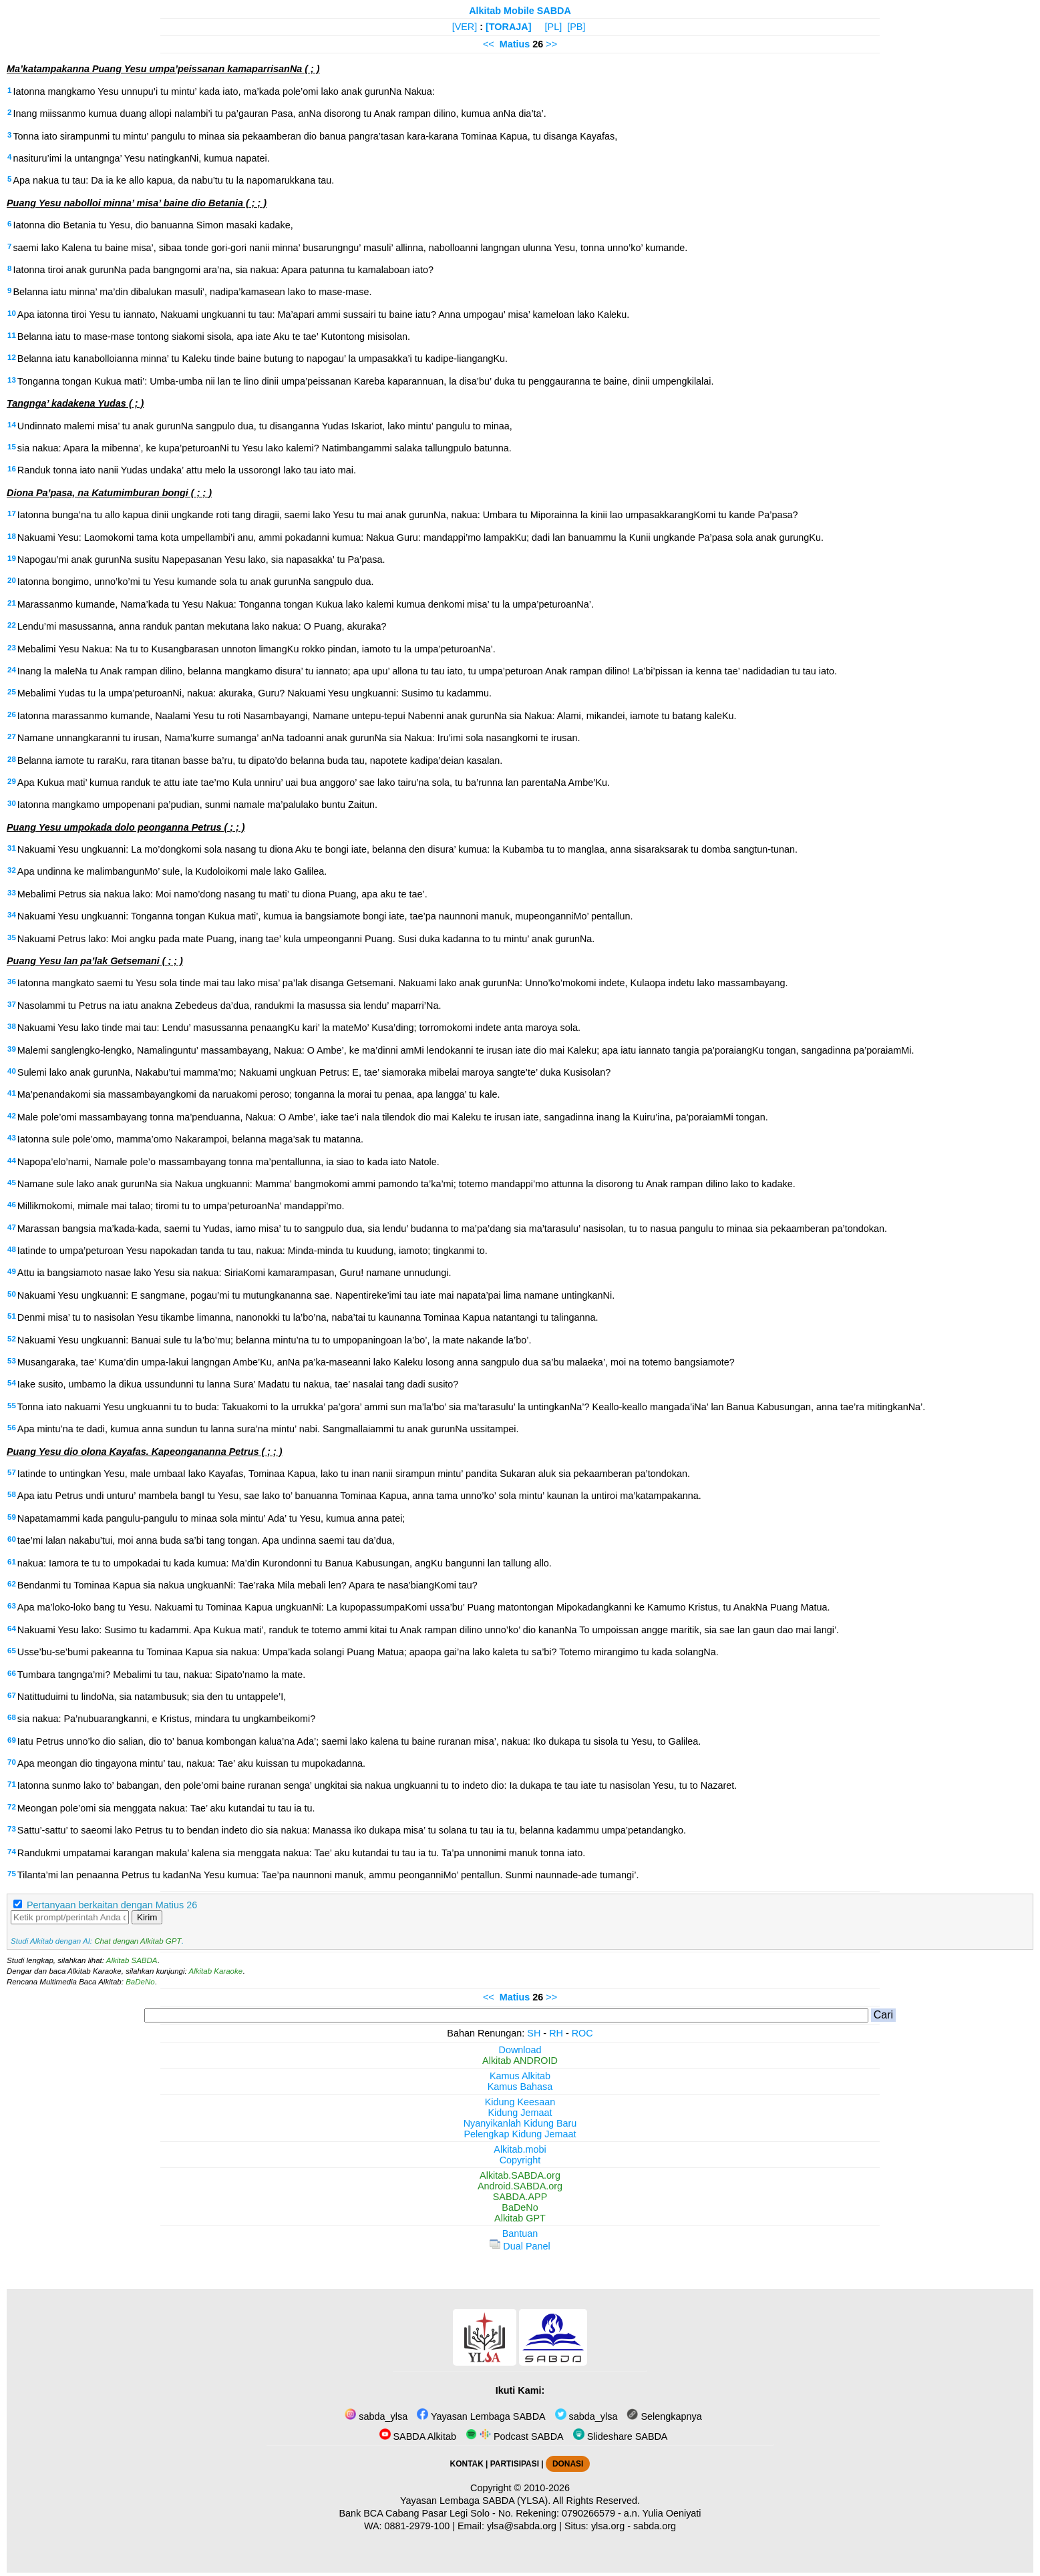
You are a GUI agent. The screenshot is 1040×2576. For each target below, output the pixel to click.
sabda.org (654, 2526)
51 (11, 1316)
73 (11, 1829)
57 (11, 1472)
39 (11, 1049)
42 (11, 1116)
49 (11, 1271)
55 (11, 1406)
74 (11, 1852)
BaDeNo (140, 1982)
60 (11, 1539)
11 (11, 335)
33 (11, 893)
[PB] (576, 26)
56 (11, 1428)
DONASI (567, 2463)
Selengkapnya (664, 2416)
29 (11, 781)
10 (11, 313)
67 (11, 1695)
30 (11, 803)
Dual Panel (520, 2246)
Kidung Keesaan (520, 2102)
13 (11, 380)
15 (11, 447)
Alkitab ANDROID (520, 2060)
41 (11, 1093)
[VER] (465, 26)
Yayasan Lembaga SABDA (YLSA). (475, 2500)
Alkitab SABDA (132, 1960)
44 (11, 1160)
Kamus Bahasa (520, 2086)
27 (11, 736)
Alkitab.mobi (520, 2149)
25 (11, 692)
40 (11, 1071)
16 (11, 469)
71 (11, 1784)
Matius (515, 44)
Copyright (520, 2160)
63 (11, 1606)
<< (488, 44)
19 (11, 558)
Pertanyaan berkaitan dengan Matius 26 (112, 1905)
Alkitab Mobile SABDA (520, 10)
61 (11, 1562)
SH (533, 2033)
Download (520, 2050)
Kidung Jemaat (520, 2112)
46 (11, 1205)
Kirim (147, 1917)
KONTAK (467, 2463)
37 (11, 1004)
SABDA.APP (520, 2196)
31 (11, 848)
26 (11, 714)
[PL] (553, 26)
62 (11, 1584)
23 (11, 648)
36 (11, 982)
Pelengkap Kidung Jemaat (520, 2134)
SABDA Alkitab (417, 2436)
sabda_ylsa (376, 2416)
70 (11, 1762)
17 (11, 513)
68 (11, 1717)
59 (11, 1517)
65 (11, 1651)
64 (11, 1629)
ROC (582, 2033)
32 (11, 870)
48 (11, 1249)
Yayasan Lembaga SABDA (481, 2416)
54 (11, 1383)
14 (11, 425)
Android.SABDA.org (520, 2186)
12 (11, 357)
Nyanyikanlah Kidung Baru (520, 2123)
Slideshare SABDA (620, 2436)
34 (11, 915)
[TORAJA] (509, 26)
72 (11, 1807)
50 (11, 1294)
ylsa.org (608, 2526)
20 (11, 580)
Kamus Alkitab (520, 2076)
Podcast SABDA (515, 2436)
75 (11, 1874)
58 (11, 1494)
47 (11, 1227)
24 (11, 670)
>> (551, 44)
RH (556, 2033)
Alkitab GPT (520, 2218)
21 (11, 603)
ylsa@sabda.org (521, 2526)
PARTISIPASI (514, 2463)
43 (11, 1138)
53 (11, 1361)
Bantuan (520, 2233)
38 (11, 1026)
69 (11, 1740)
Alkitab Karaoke (216, 1971)
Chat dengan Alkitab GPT (137, 1941)
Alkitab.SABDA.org (520, 2175)
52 (11, 1339)
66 (11, 1673)
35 (11, 937)
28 (11, 759)
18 (11, 536)
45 (11, 1182)
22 (11, 625)
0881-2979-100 (417, 2526)
